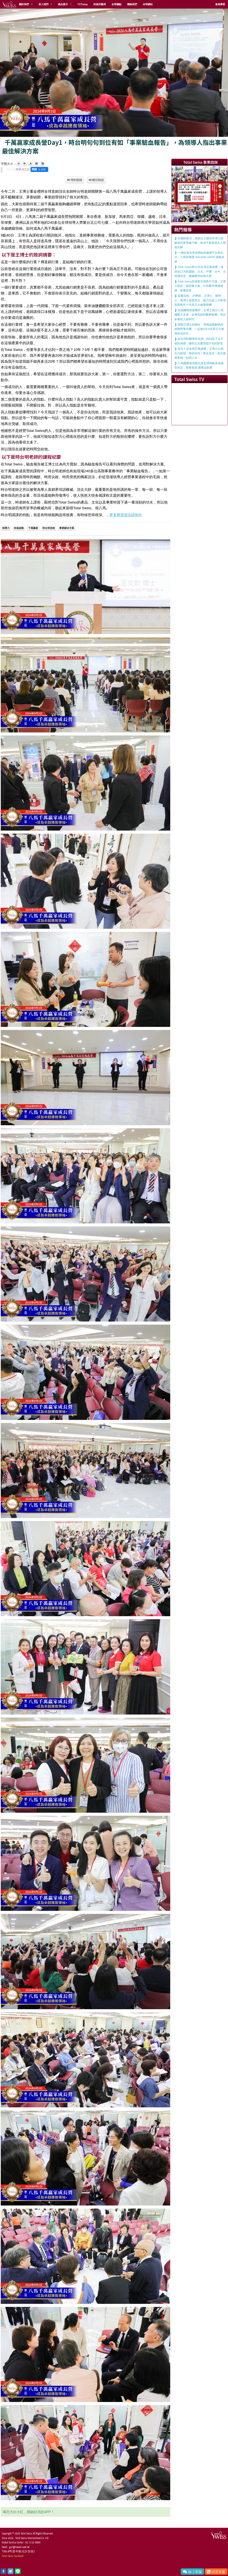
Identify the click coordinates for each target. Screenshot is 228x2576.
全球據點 (116, 4)
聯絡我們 (132, 4)
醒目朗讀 (98, 179)
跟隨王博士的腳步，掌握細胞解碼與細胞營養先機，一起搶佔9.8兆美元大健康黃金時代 (199, 329)
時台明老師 (49, 528)
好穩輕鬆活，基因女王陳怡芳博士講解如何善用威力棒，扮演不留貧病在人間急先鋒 (200, 243)
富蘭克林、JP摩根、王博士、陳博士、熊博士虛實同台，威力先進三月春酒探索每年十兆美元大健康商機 (200, 300)
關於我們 (24, 4)
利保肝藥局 (99, 4)
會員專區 (220, 4)
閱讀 (39, 169)
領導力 (6, 528)
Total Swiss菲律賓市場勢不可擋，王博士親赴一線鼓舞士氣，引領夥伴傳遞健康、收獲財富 (200, 286)
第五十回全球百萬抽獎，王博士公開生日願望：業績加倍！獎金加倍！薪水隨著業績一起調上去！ (200, 353)
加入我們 (43, 4)
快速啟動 (19, 528)
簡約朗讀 (76, 179)
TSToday (82, 4)
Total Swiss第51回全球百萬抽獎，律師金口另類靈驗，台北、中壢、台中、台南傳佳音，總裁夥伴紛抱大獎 (200, 271)
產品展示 (63, 4)
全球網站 (148, 4)
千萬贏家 (33, 528)
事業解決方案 (66, 528)
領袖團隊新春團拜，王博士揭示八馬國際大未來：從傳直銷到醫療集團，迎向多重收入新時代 (200, 315)
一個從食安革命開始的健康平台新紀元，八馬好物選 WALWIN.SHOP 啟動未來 (199, 257)
